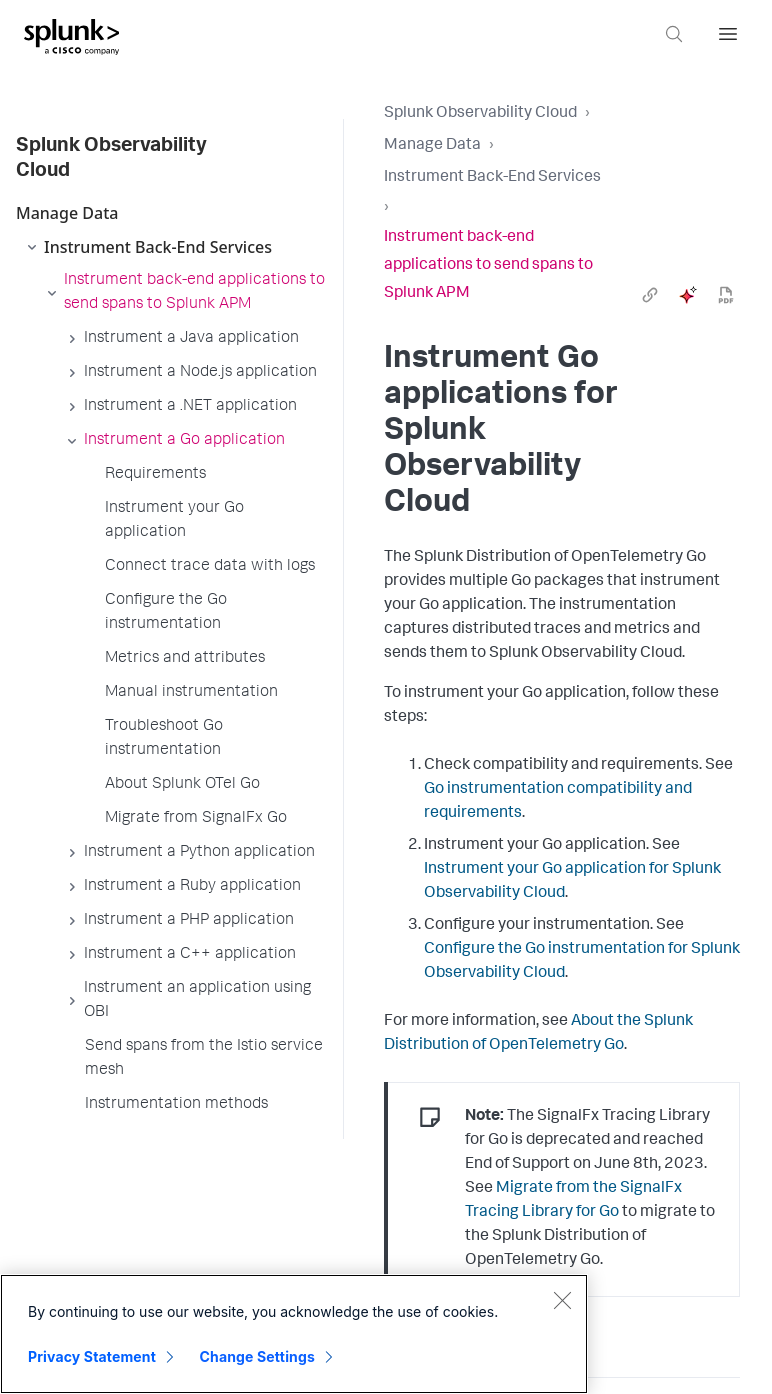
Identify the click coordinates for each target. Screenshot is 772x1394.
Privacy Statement (92, 1356)
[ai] (688, 295)
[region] (294, 1334)
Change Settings (257, 1356)
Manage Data (432, 146)
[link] (650, 295)
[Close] (562, 1300)
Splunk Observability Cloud (480, 114)
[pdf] (726, 295)
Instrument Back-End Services (492, 178)
